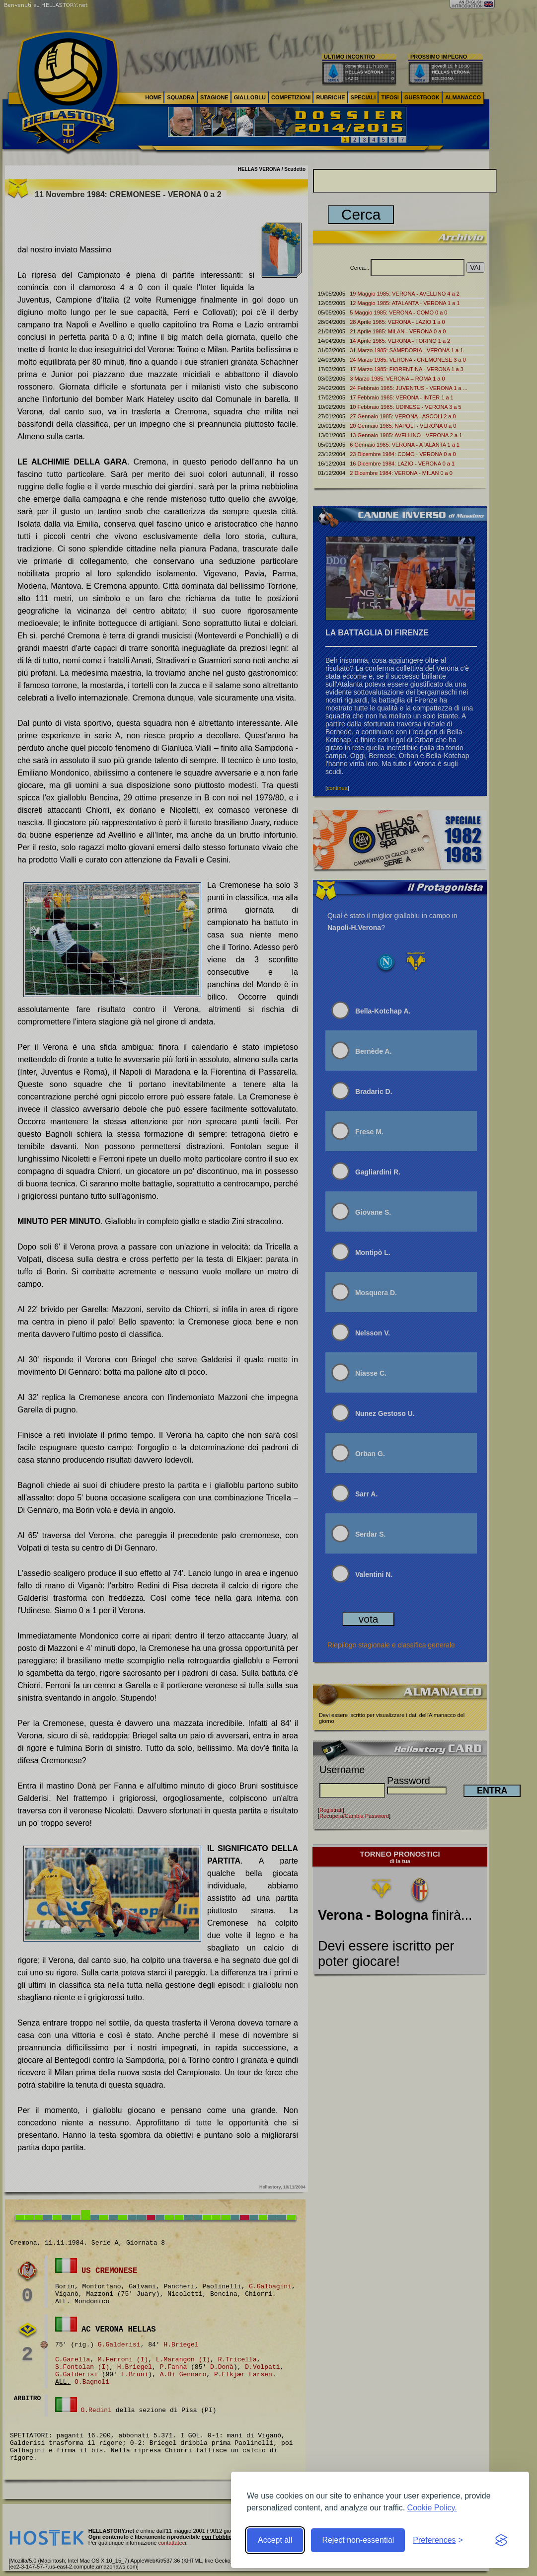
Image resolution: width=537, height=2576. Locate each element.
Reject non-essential (358, 2540)
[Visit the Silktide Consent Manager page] (501, 2540)
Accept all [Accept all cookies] (275, 2540)
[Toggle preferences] (438, 2540)
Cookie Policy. (432, 2507)
